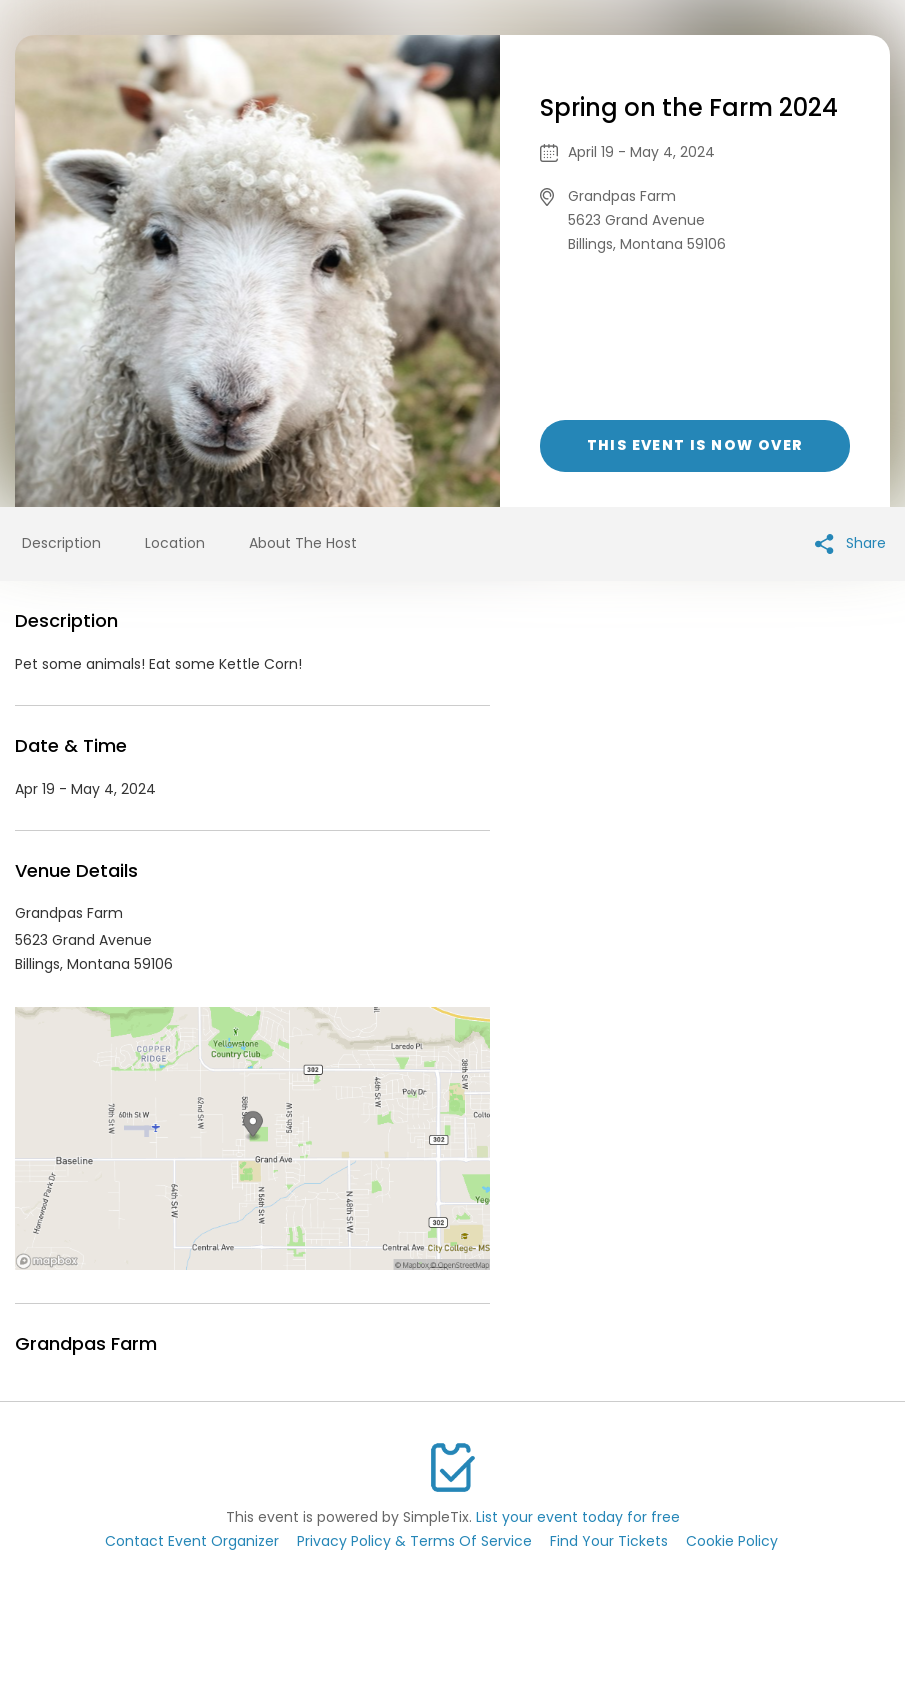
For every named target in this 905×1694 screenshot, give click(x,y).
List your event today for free (578, 1517)
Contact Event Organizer (192, 1541)
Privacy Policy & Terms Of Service (414, 1541)
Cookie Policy (732, 1541)
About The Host (303, 543)
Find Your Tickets (609, 1541)
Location (175, 543)
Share (850, 543)
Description (61, 543)
